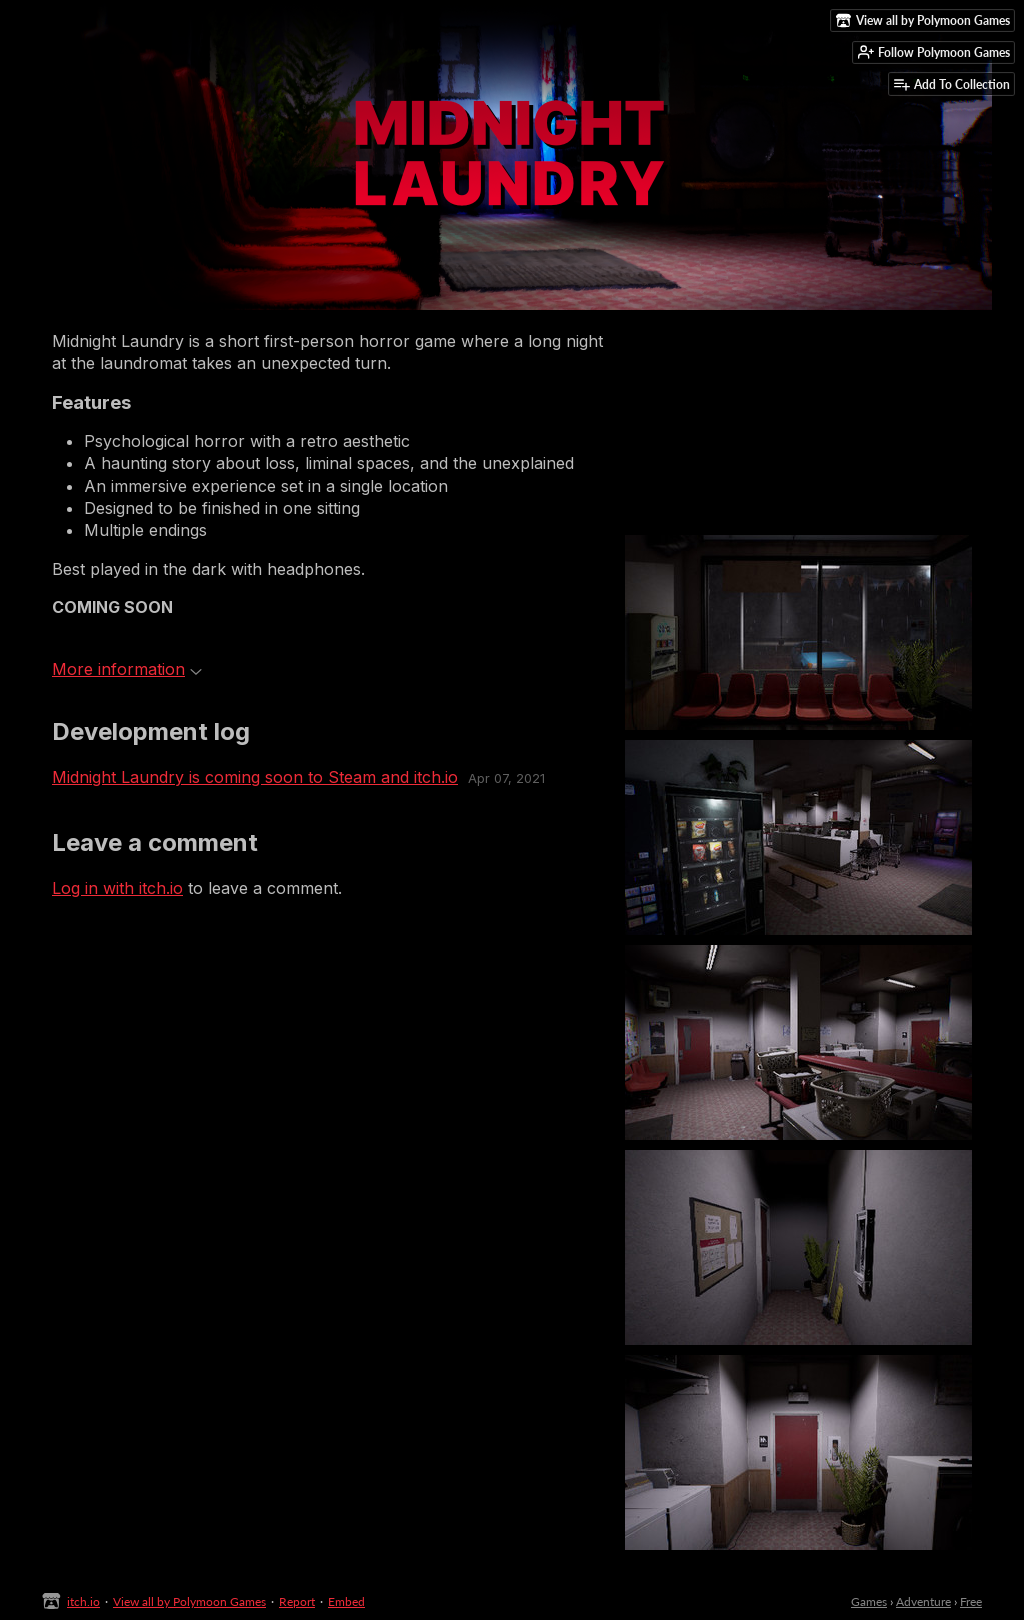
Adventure (923, 1601)
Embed (346, 1601)
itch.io (83, 1601)
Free (971, 1601)
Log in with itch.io (117, 888)
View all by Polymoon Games (189, 1601)
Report (297, 1601)
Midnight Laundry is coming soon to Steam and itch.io (255, 777)
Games (869, 1601)
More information (127, 669)
